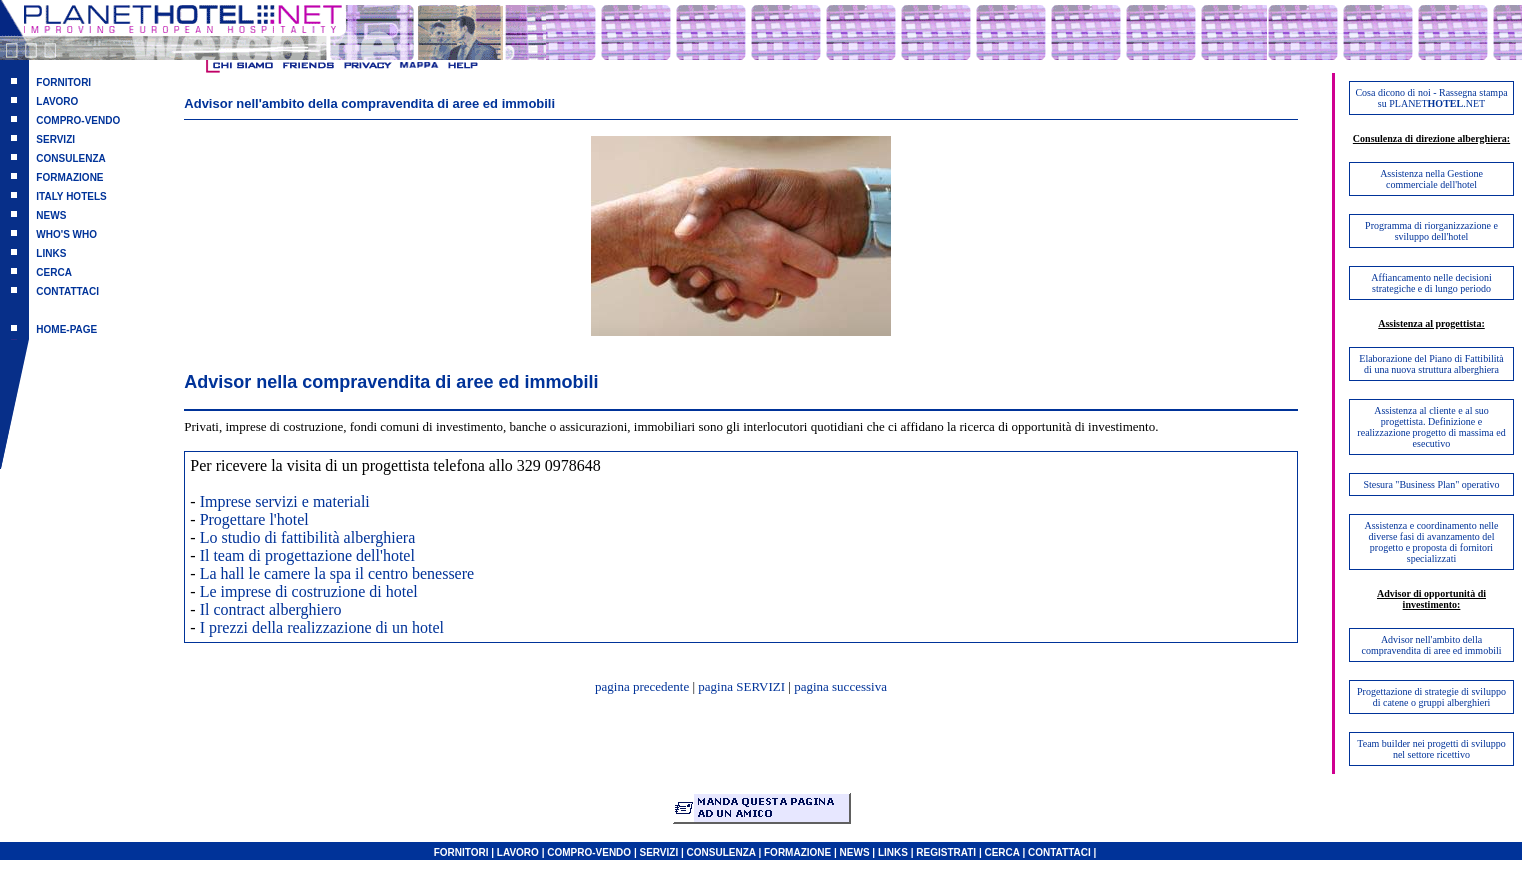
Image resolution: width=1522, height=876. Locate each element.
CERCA (54, 272)
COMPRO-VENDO (78, 120)
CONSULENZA (70, 158)
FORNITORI (63, 82)
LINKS (51, 253)
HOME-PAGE (66, 329)
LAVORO (57, 101)
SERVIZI (55, 139)
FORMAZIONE (69, 177)
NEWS (51, 215)
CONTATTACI (67, 291)
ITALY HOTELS (71, 196)
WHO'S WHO (66, 234)
